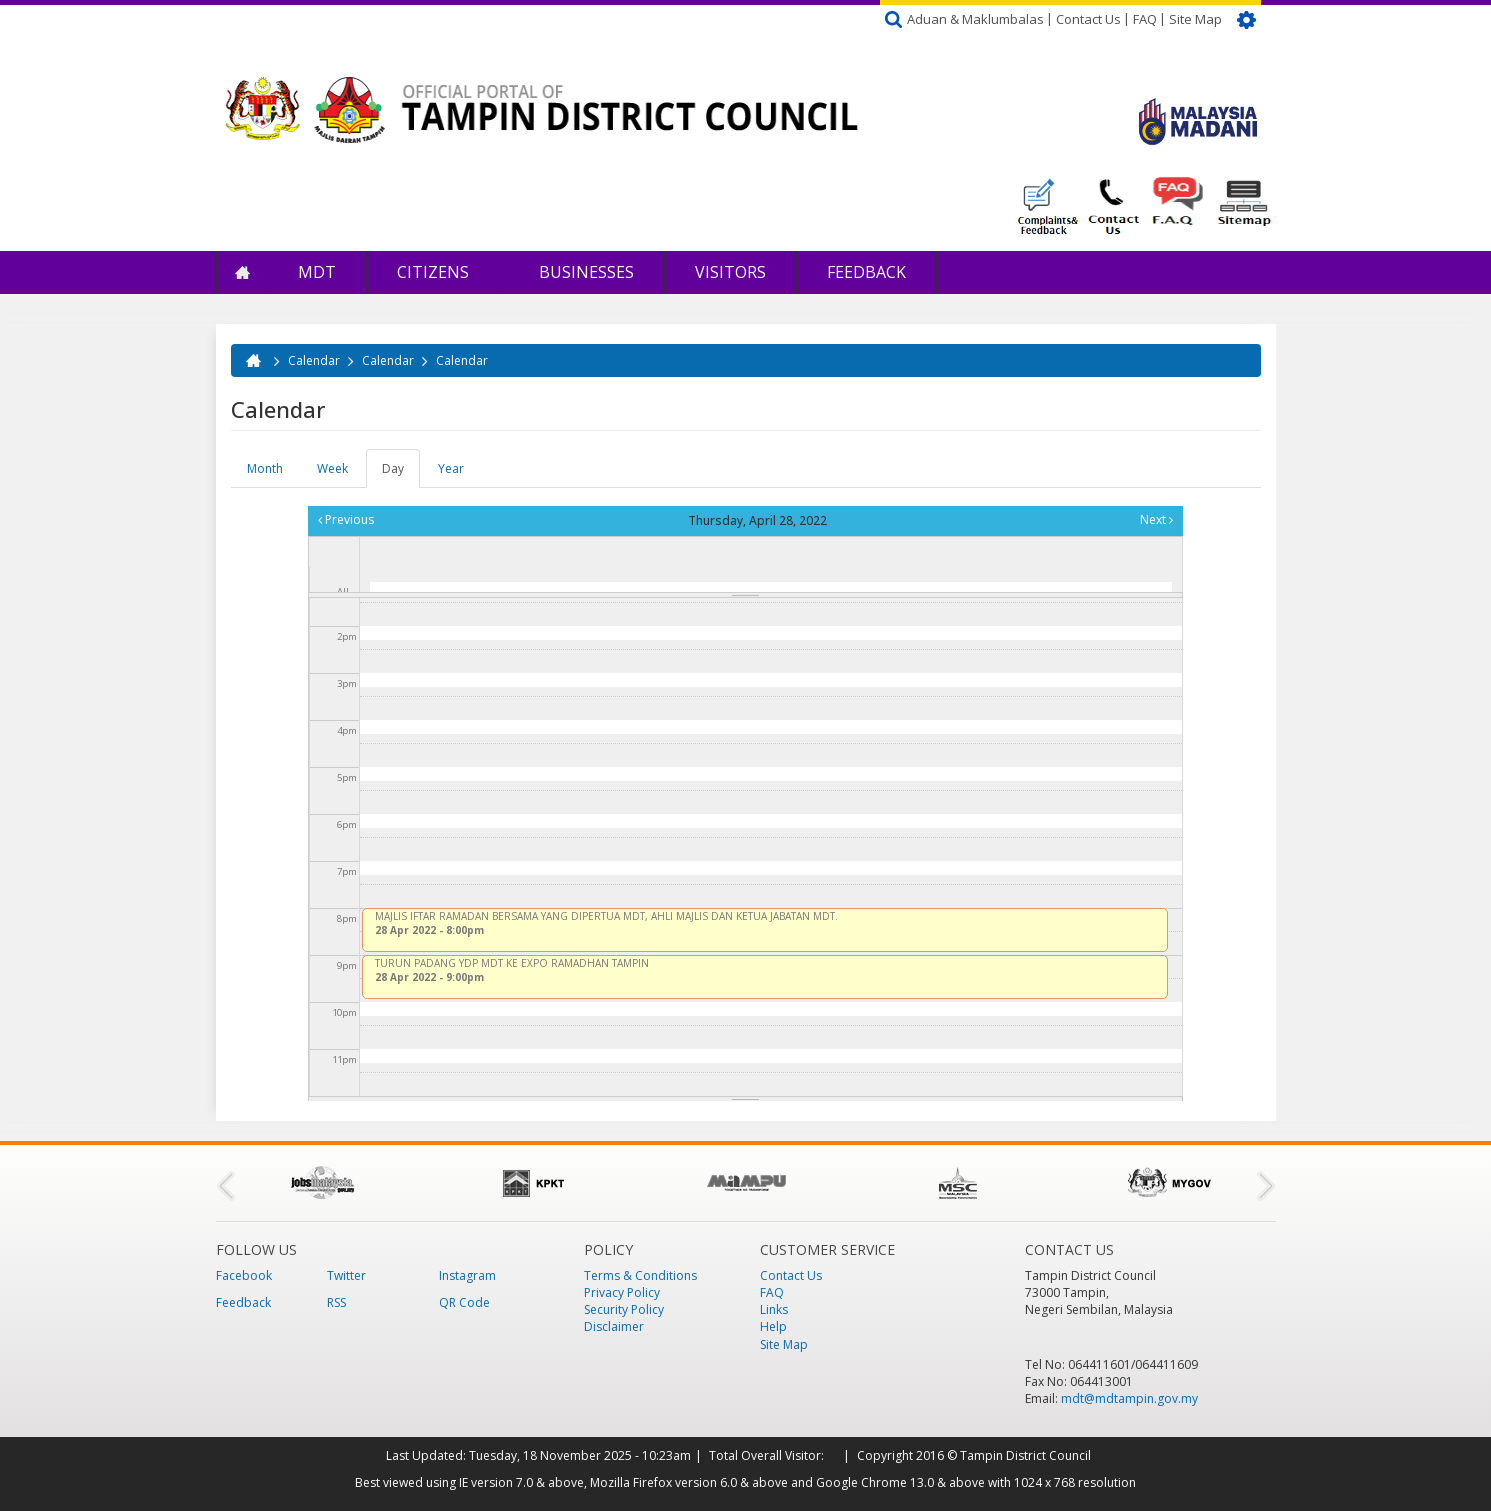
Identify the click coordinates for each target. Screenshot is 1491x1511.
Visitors (730, 272)
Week (332, 468)
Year (451, 468)
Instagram (467, 1275)
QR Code (464, 1302)
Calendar (314, 360)
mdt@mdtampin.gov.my (1129, 1398)
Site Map (1195, 19)
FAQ (1145, 19)
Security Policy (624, 1309)
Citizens (433, 272)
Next (1156, 519)
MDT (317, 272)
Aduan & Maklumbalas (975, 19)
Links (774, 1309)
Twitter (346, 1275)
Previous (346, 519)
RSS (336, 1302)
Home (242, 272)
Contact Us (1088, 19)
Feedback (866, 272)
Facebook (244, 1275)
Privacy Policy (622, 1292)
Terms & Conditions (640, 1275)
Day (401, 474)
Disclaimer (614, 1326)
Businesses (584, 272)
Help (773, 1326)
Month (265, 468)
